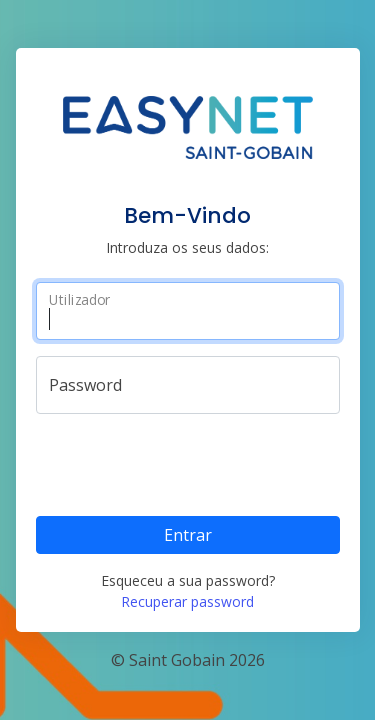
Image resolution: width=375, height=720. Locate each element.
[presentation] (188, 461)
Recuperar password (187, 601)
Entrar (188, 535)
